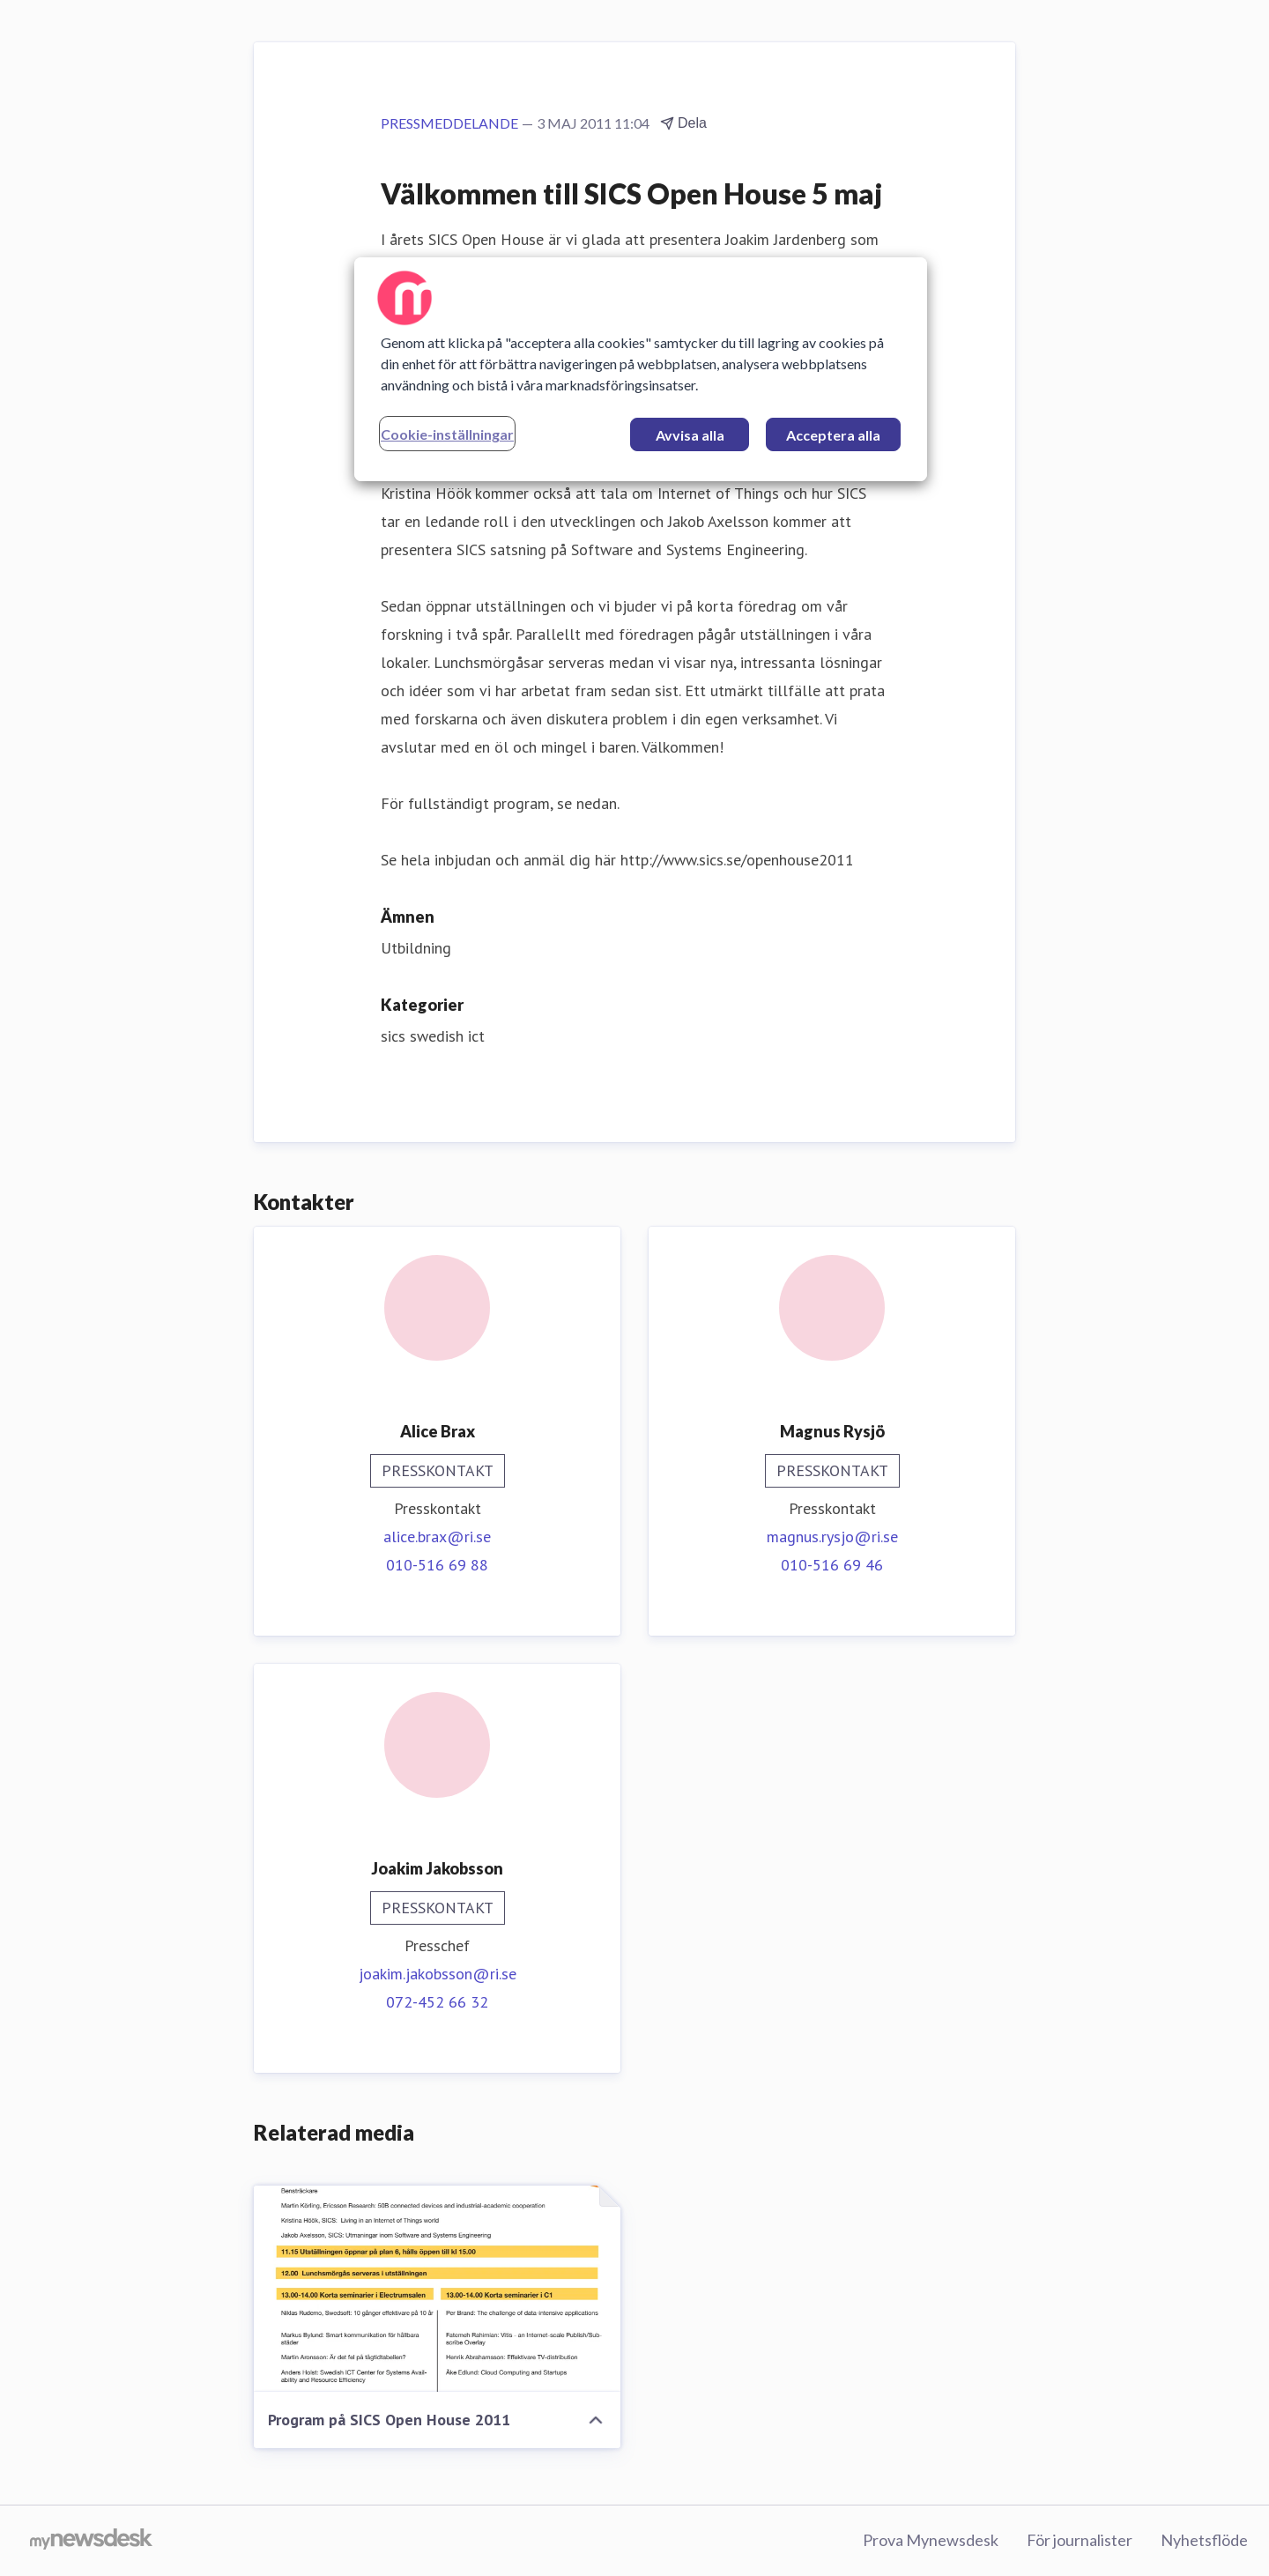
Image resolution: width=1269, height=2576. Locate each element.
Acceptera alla (833, 435)
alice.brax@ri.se (437, 1536)
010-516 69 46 (832, 1565)
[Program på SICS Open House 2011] (437, 2289)
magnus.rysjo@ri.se (832, 1536)
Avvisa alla (690, 435)
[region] (640, 369)
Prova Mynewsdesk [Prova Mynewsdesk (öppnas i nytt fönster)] (930, 2540)
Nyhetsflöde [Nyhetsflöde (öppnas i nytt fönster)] (1204, 2540)
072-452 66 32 (437, 2002)
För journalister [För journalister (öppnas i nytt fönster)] (1079, 2540)
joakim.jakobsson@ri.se (437, 1974)
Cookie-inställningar (447, 434)
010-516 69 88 (437, 1565)
